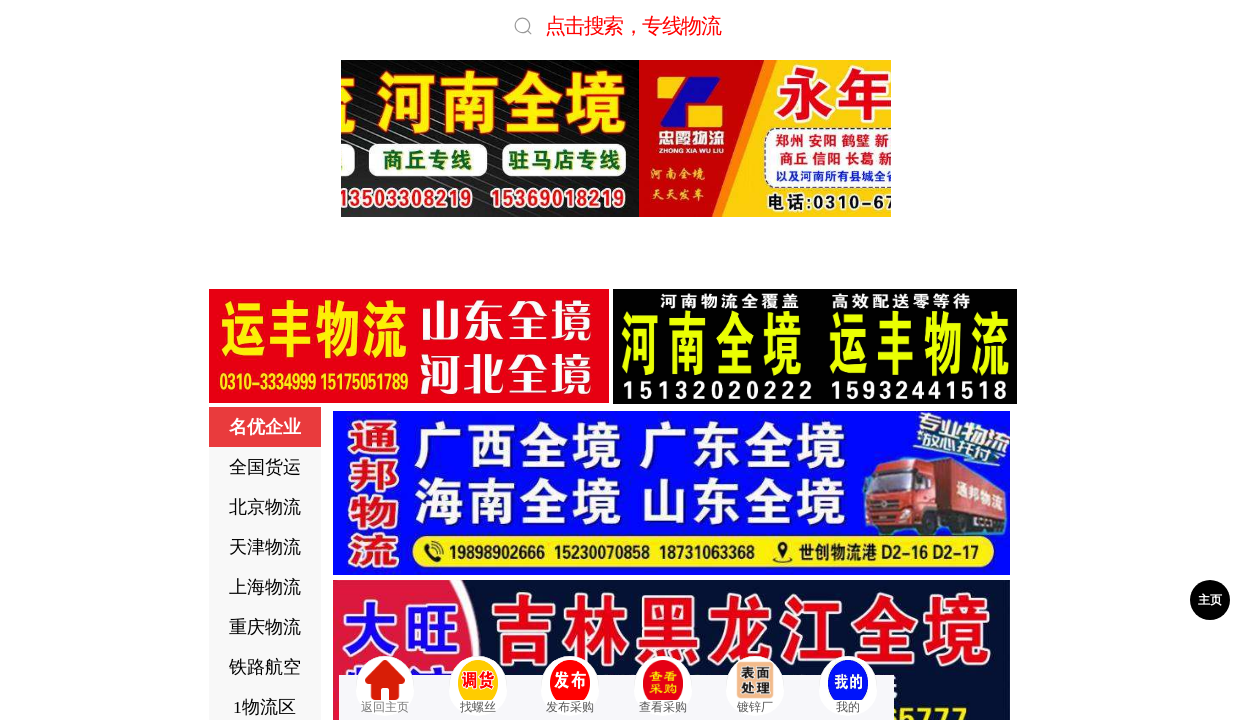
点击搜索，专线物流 (633, 25)
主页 (1210, 600)
